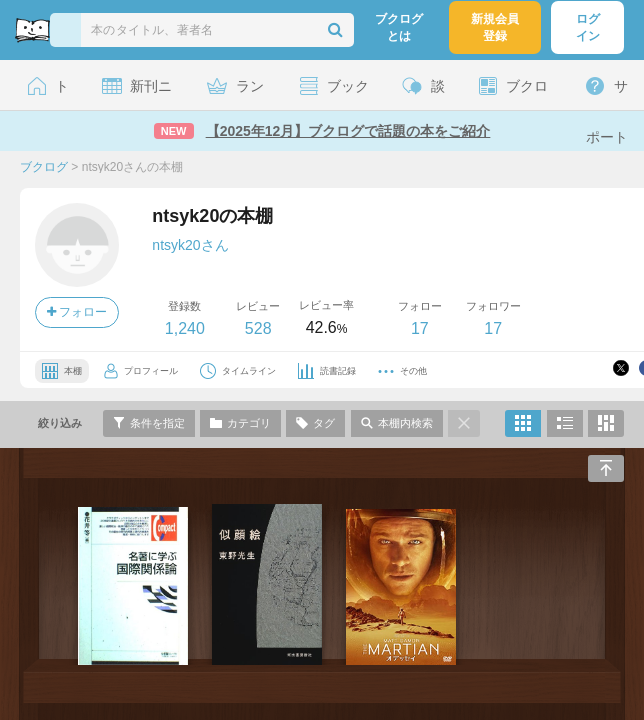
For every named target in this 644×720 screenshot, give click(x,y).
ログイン (588, 27)
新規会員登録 (495, 27)
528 (258, 328)
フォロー (77, 312)
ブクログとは (399, 27)
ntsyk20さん (190, 245)
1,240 (185, 328)
